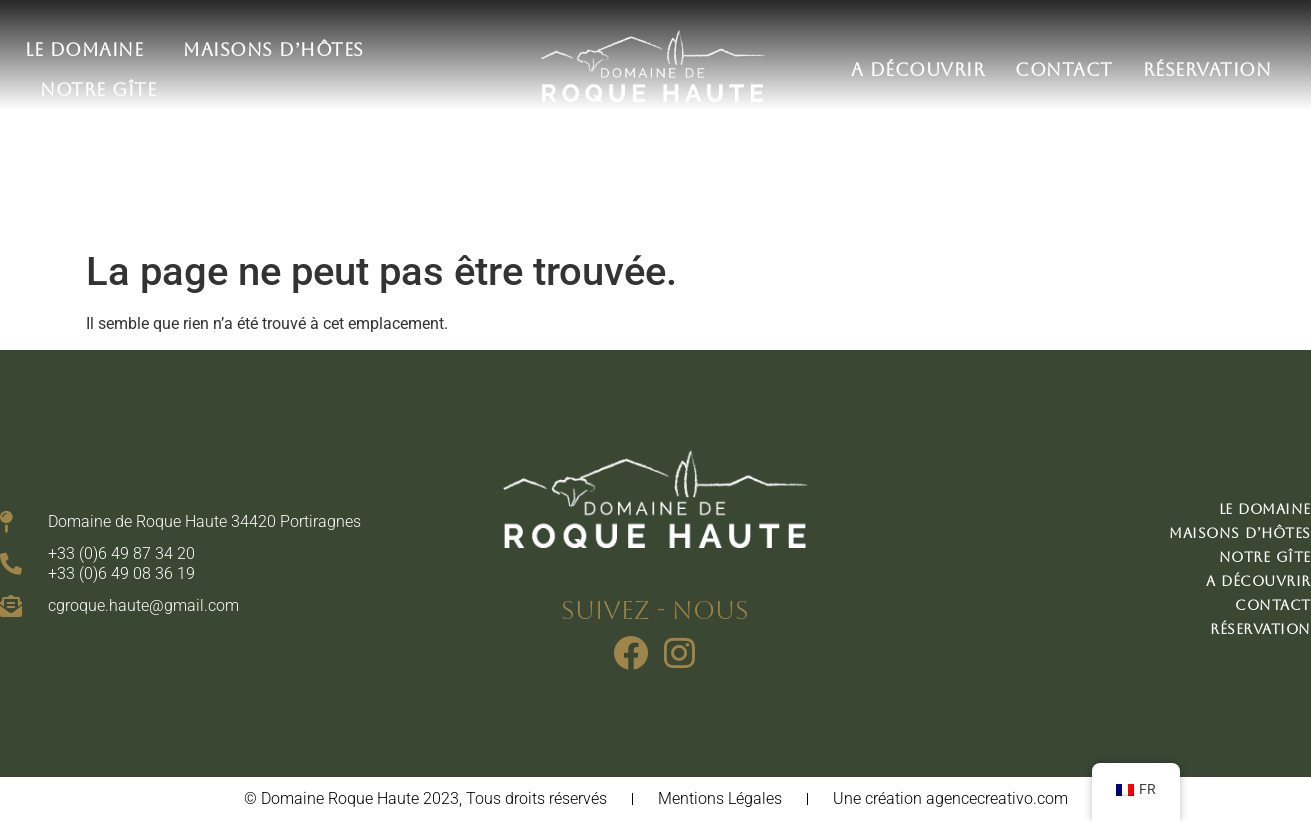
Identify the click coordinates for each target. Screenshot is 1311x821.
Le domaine (89, 49)
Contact (1064, 69)
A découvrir (918, 69)
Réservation (1207, 69)
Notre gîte (98, 89)
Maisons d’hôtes (278, 49)
